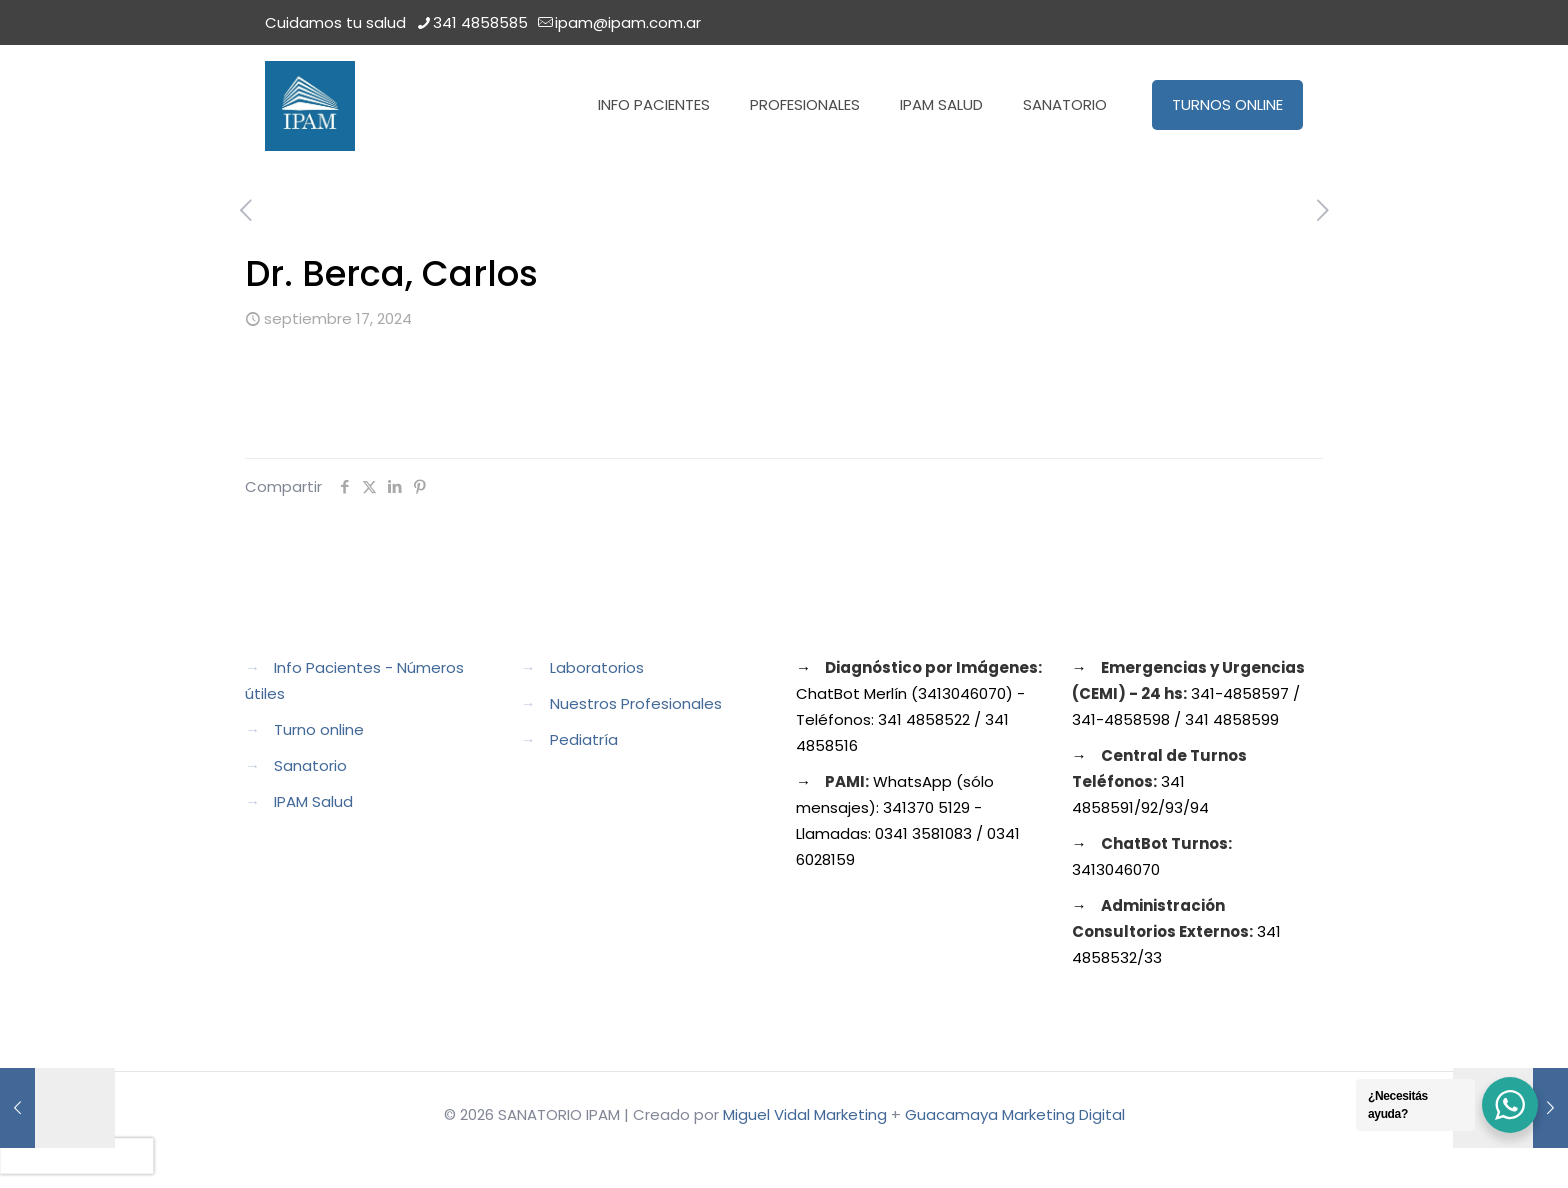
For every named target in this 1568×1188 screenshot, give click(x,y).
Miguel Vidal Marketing (805, 1114)
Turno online (319, 729)
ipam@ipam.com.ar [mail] (628, 22)
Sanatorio (310, 765)
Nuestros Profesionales (636, 703)
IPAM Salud (313, 801)
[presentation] (77, 1156)
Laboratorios (597, 667)
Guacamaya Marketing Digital (1015, 1114)
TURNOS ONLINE (1227, 104)
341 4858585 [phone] (480, 22)
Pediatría (584, 739)
